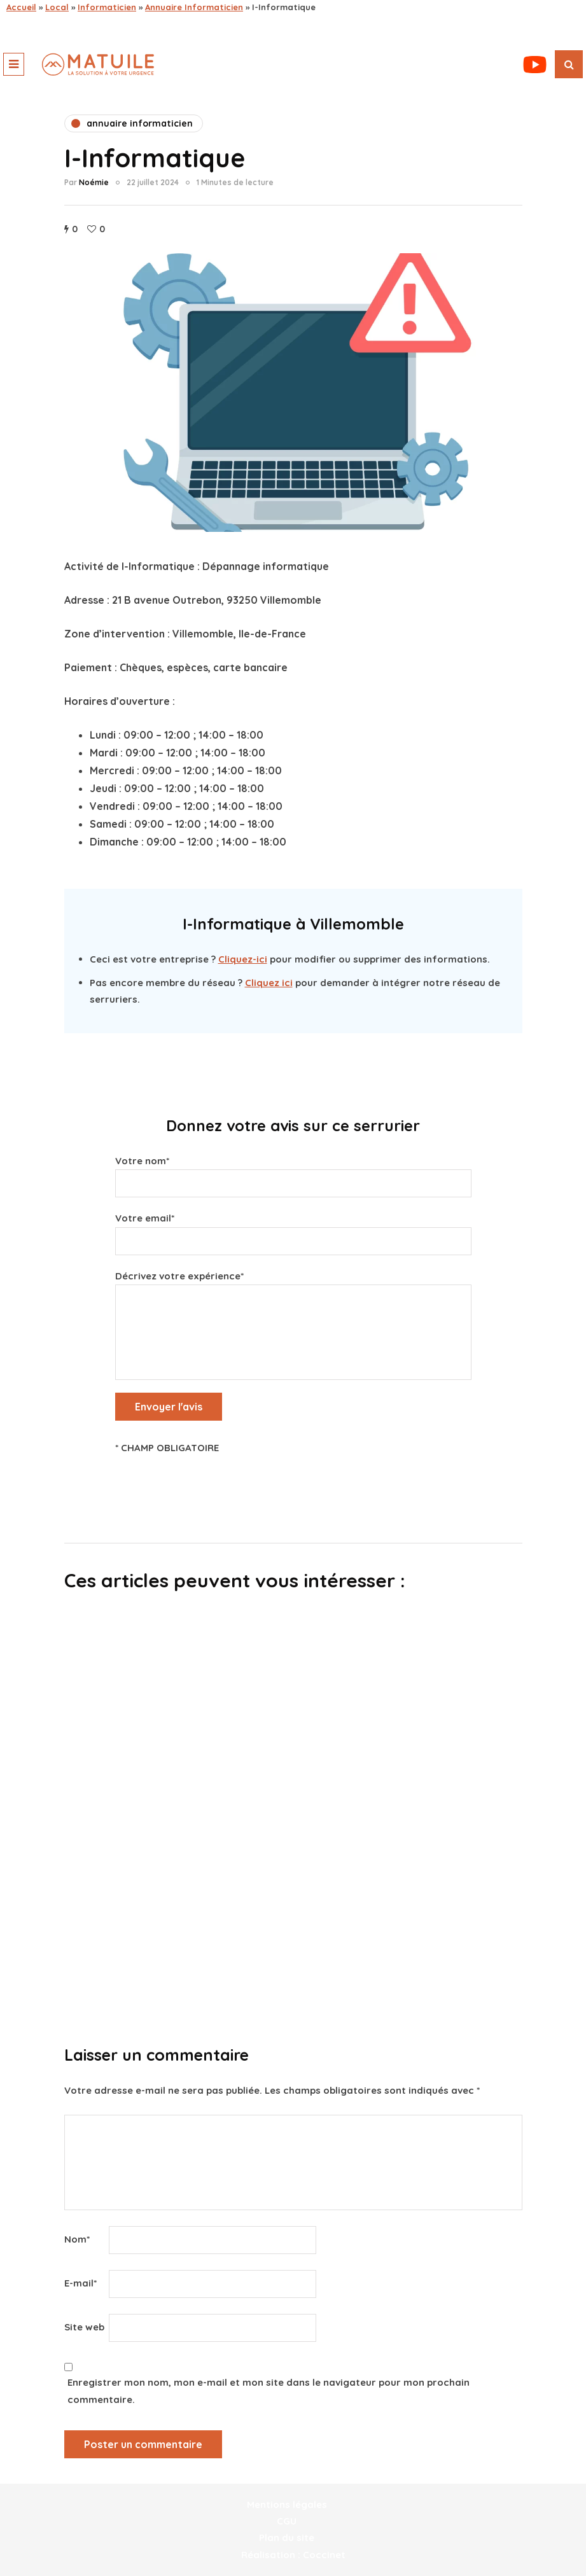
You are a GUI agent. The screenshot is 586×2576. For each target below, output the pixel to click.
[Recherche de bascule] (569, 64)
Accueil (21, 7)
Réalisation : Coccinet (293, 2555)
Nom (77, 2239)
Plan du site (286, 2537)
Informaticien (107, 7)
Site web (84, 2327)
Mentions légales (287, 2504)
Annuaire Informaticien (194, 7)
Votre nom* (293, 1173)
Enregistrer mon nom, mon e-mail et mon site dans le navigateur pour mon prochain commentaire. (268, 2390)
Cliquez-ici (242, 959)
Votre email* (293, 1230)
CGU (286, 2521)
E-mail (80, 2283)
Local (57, 7)
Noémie (94, 182)
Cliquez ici (269, 983)
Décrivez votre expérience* (293, 1305)
